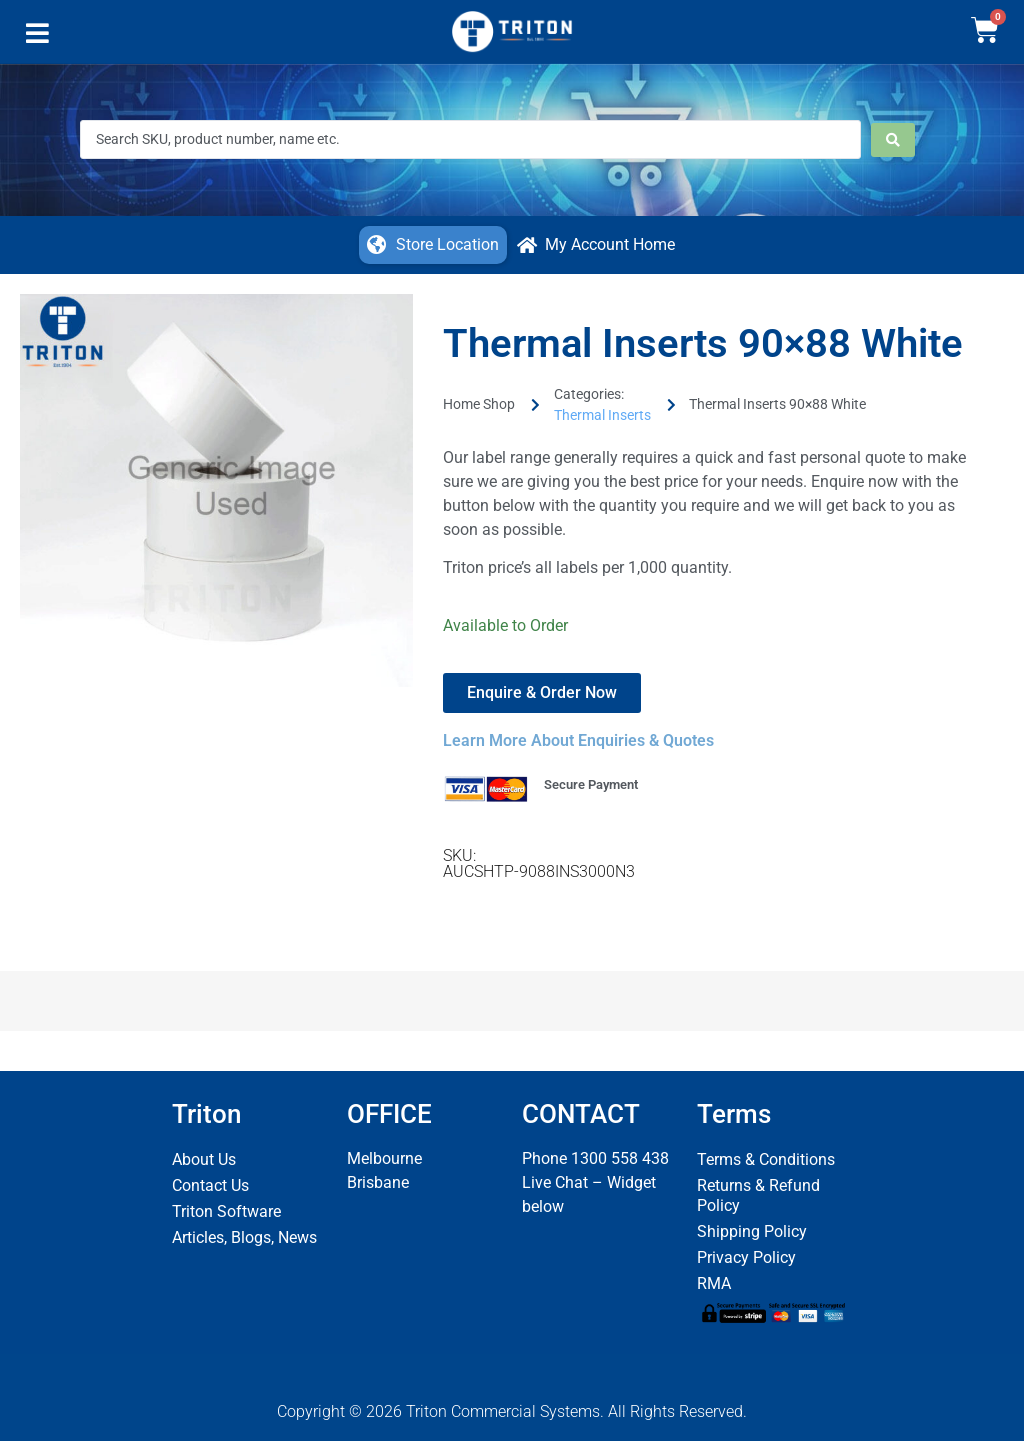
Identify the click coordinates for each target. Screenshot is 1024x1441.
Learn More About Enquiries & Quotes (578, 740)
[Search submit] (893, 140)
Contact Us (210, 1185)
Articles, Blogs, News (244, 1237)
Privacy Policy (746, 1257)
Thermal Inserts (602, 415)
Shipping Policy (752, 1231)
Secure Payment (591, 784)
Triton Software (226, 1211)
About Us (204, 1159)
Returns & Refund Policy (758, 1195)
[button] (37, 38)
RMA (714, 1283)
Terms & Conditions (766, 1159)
